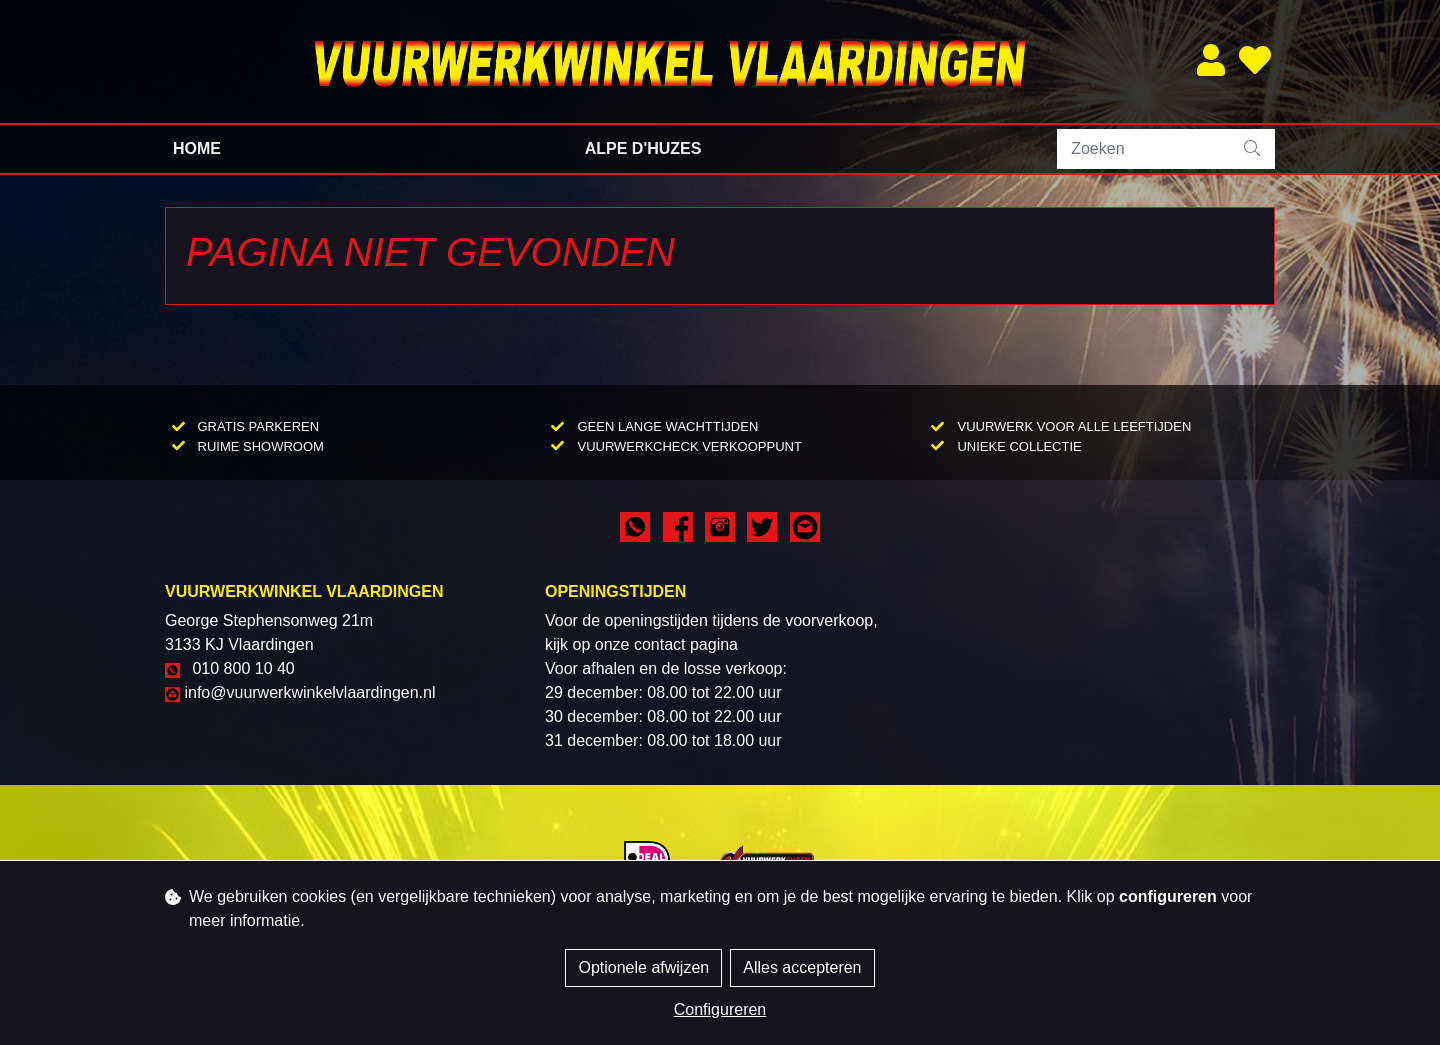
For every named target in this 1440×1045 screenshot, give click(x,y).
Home (197, 148)
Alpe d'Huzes (643, 148)
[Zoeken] (1144, 149)
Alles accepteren (802, 967)
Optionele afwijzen (643, 967)
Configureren (720, 1009)
